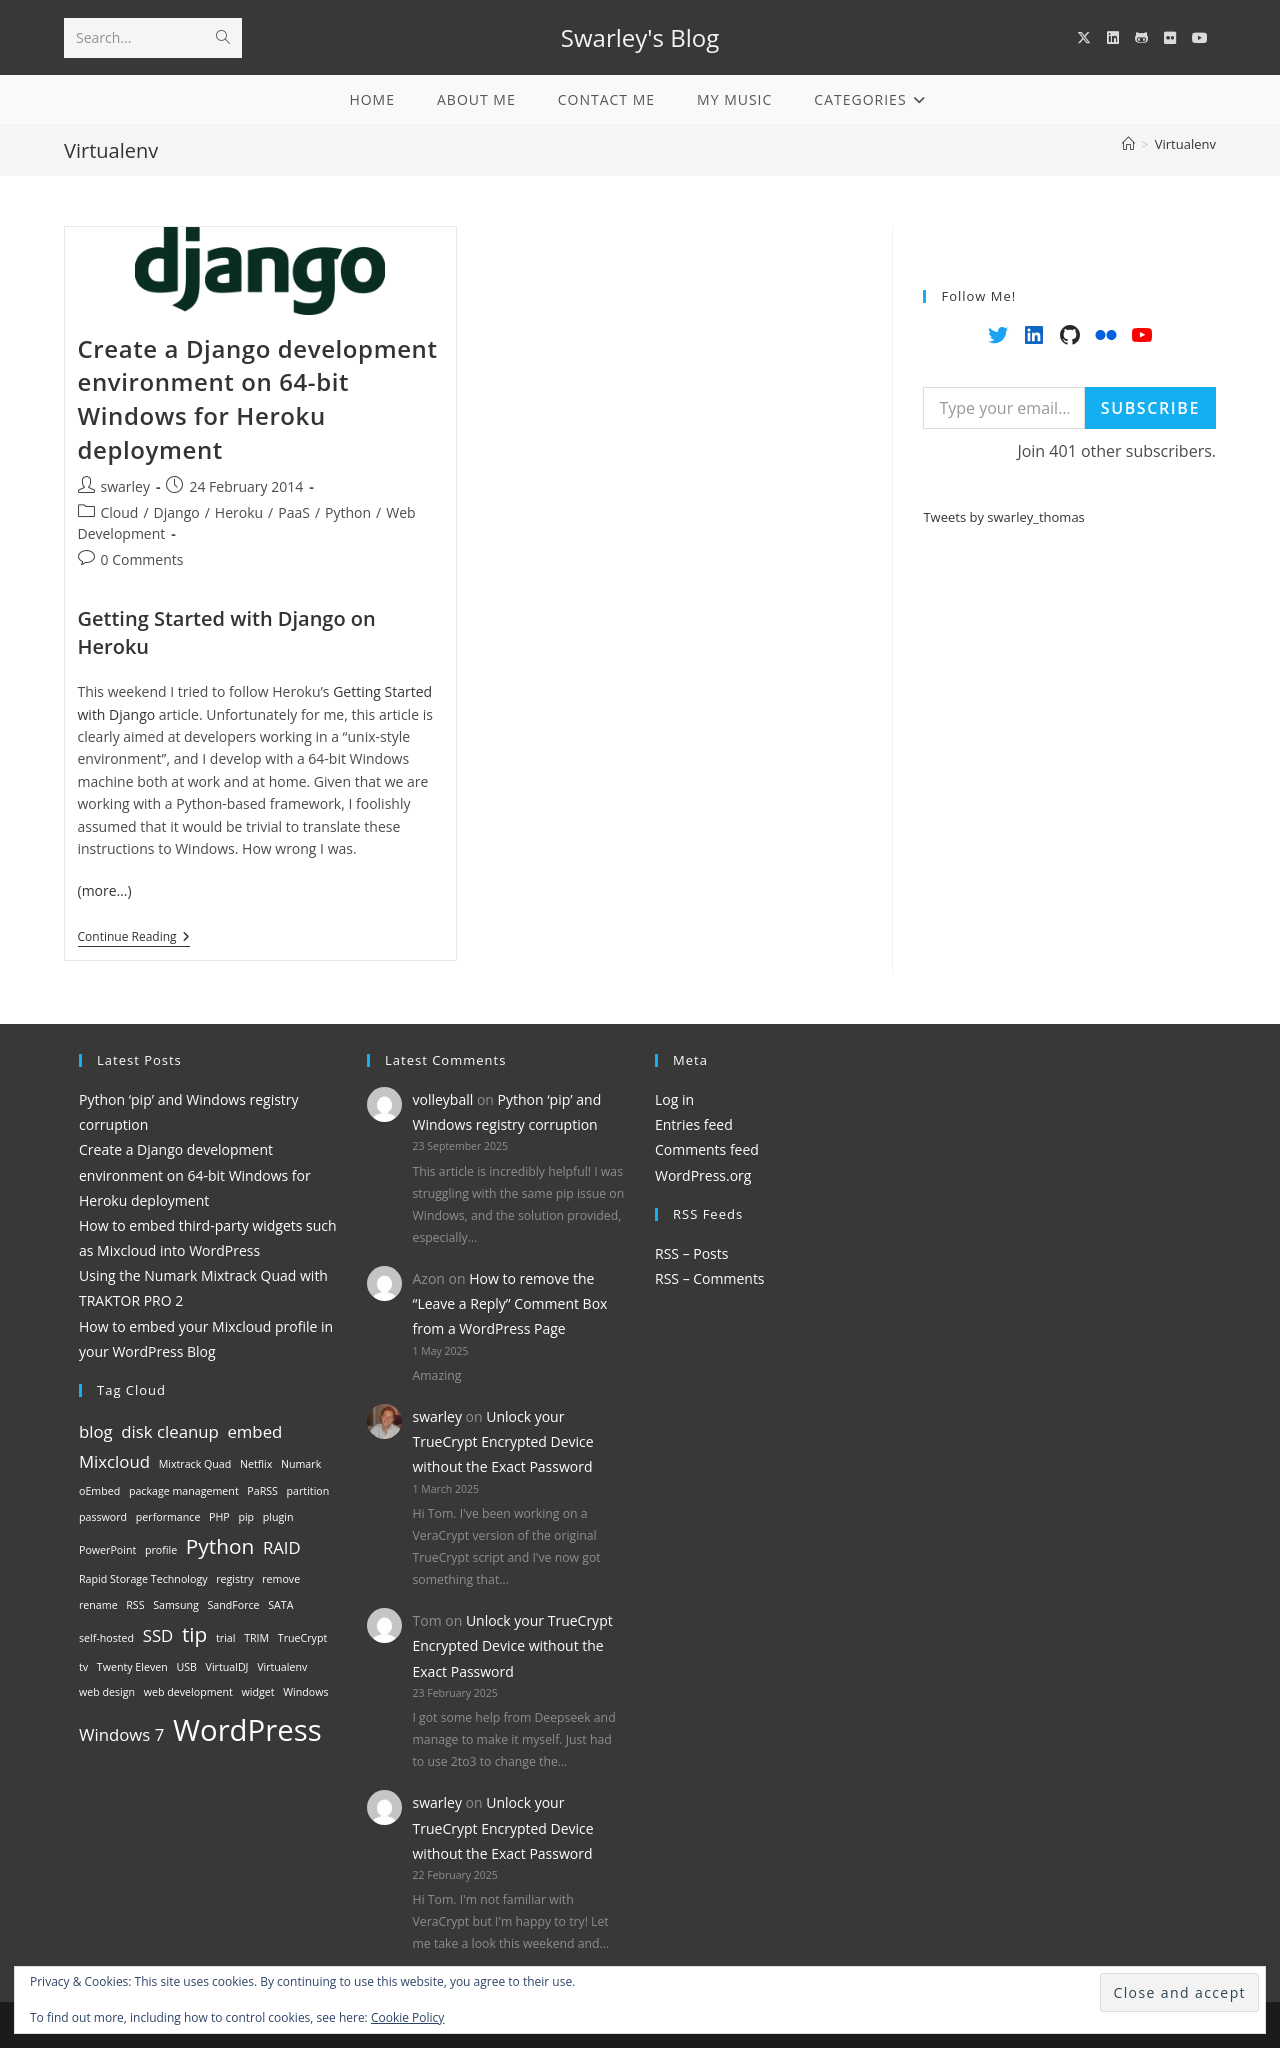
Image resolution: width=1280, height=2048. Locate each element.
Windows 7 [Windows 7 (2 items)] (121, 1734)
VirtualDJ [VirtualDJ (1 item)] (227, 1667)
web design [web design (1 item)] (107, 1692)
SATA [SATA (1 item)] (280, 1605)
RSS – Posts (691, 1253)
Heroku (239, 512)
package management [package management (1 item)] (184, 1491)
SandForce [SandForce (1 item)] (233, 1605)
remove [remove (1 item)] (281, 1579)
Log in (674, 1099)
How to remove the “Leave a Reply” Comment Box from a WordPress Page (510, 1303)
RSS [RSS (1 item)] (135, 1605)
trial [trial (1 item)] (225, 1638)
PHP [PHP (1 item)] (219, 1517)
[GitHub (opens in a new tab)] (1141, 38)
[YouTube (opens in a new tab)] (1200, 38)
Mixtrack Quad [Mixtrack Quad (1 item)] (195, 1464)
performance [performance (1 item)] (168, 1517)
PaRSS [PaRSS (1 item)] (262, 1491)
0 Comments (142, 559)
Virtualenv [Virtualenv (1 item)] (282, 1667)
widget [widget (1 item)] (258, 1692)
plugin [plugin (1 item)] (278, 1517)
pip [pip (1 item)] (246, 1517)
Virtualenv (1185, 144)
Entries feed (694, 1124)
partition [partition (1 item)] (308, 1491)
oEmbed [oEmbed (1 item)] (99, 1491)
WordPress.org (703, 1175)
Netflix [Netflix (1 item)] (256, 1464)
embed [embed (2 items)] (254, 1431)
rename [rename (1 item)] (98, 1605)
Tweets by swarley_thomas (1003, 517)
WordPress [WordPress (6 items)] (247, 1730)
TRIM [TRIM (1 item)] (256, 1638)
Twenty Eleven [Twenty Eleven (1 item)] (132, 1667)
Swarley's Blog (640, 37)
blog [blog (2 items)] (96, 1431)
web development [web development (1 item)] (188, 1692)
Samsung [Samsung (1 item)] (176, 1605)
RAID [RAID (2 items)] (282, 1547)
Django (177, 512)
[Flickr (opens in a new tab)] (1170, 38)
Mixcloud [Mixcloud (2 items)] (114, 1461)
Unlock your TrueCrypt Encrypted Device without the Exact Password (503, 1441)
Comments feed (707, 1149)
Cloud (120, 512)
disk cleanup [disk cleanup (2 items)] (169, 1431)
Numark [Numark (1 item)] (301, 1464)
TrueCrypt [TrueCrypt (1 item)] (302, 1638)
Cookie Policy (407, 2017)
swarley (125, 486)
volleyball (443, 1099)
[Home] (1128, 144)
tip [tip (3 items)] (194, 1634)
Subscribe (1150, 408)
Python (348, 512)
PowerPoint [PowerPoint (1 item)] (107, 1550)
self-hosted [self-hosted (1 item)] (106, 1638)
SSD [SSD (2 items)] (158, 1635)
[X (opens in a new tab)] (1084, 38)
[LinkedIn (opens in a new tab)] (1113, 38)
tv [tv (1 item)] (83, 1667)
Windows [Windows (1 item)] (305, 1692)
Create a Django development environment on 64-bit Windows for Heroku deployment (258, 399)
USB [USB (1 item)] (186, 1667)
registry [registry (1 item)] (234, 1579)
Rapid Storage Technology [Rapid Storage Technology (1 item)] (143, 1579)
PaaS (294, 512)
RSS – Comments (710, 1278)
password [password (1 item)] (103, 1517)
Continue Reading (134, 938)
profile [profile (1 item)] (161, 1550)
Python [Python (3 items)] (220, 1546)
